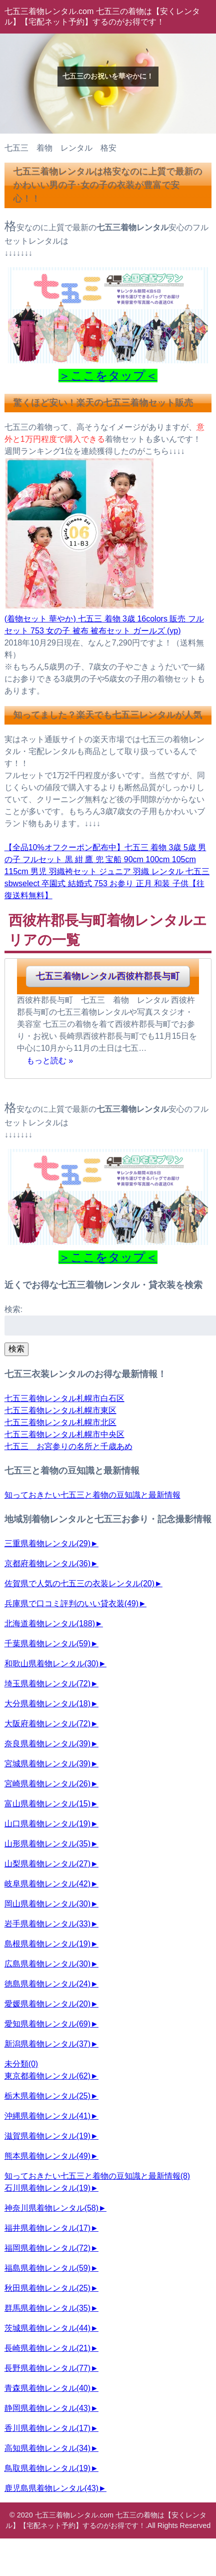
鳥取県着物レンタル (47, 2468)
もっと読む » (49, 1060)
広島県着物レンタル (47, 1964)
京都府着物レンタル (47, 1563)
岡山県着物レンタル (47, 1903)
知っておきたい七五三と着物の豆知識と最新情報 (92, 1495)
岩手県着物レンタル (47, 1923)
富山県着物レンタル (47, 1803)
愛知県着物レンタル (47, 2024)
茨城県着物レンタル (47, 2328)
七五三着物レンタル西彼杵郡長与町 (108, 976)
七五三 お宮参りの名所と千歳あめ (68, 1446)
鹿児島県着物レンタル (51, 2488)
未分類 (21, 2064)
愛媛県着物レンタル (47, 2004)
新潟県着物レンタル (47, 2044)
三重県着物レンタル (47, 1543)
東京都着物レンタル (47, 2076)
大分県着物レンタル (47, 1703)
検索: (13, 1309)
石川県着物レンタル (47, 2188)
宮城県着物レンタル (47, 1763)
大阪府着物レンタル (47, 1723)
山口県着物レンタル (47, 1823)
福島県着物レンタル (47, 2268)
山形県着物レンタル (47, 1843)
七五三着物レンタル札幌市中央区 (64, 1434)
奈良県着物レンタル (47, 1743)
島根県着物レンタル (47, 1944)
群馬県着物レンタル (47, 2308)
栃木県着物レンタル (47, 2096)
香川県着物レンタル (47, 2428)
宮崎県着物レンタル (47, 1783)
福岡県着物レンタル (47, 2248)
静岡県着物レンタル (47, 2408)
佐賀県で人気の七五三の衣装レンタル (79, 1583)
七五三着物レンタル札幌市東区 (60, 1410)
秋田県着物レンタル (47, 2288)
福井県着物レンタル (47, 2228)
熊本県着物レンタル (47, 2156)
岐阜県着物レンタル (47, 1883)
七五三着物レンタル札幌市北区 (60, 1422)
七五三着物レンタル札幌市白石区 (64, 1398)
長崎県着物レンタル (47, 2348)
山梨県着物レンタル (47, 1863)
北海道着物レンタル (49, 1623)
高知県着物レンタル (47, 2448)
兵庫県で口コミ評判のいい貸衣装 (71, 1603)
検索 (16, 1349)
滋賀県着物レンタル (47, 2136)
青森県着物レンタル (47, 2388)
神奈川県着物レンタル (51, 2208)
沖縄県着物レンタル (47, 2116)
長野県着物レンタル (47, 2368)
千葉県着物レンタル (47, 1643)
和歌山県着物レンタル (51, 1663)
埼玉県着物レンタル (47, 1683)
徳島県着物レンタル (47, 1984)
